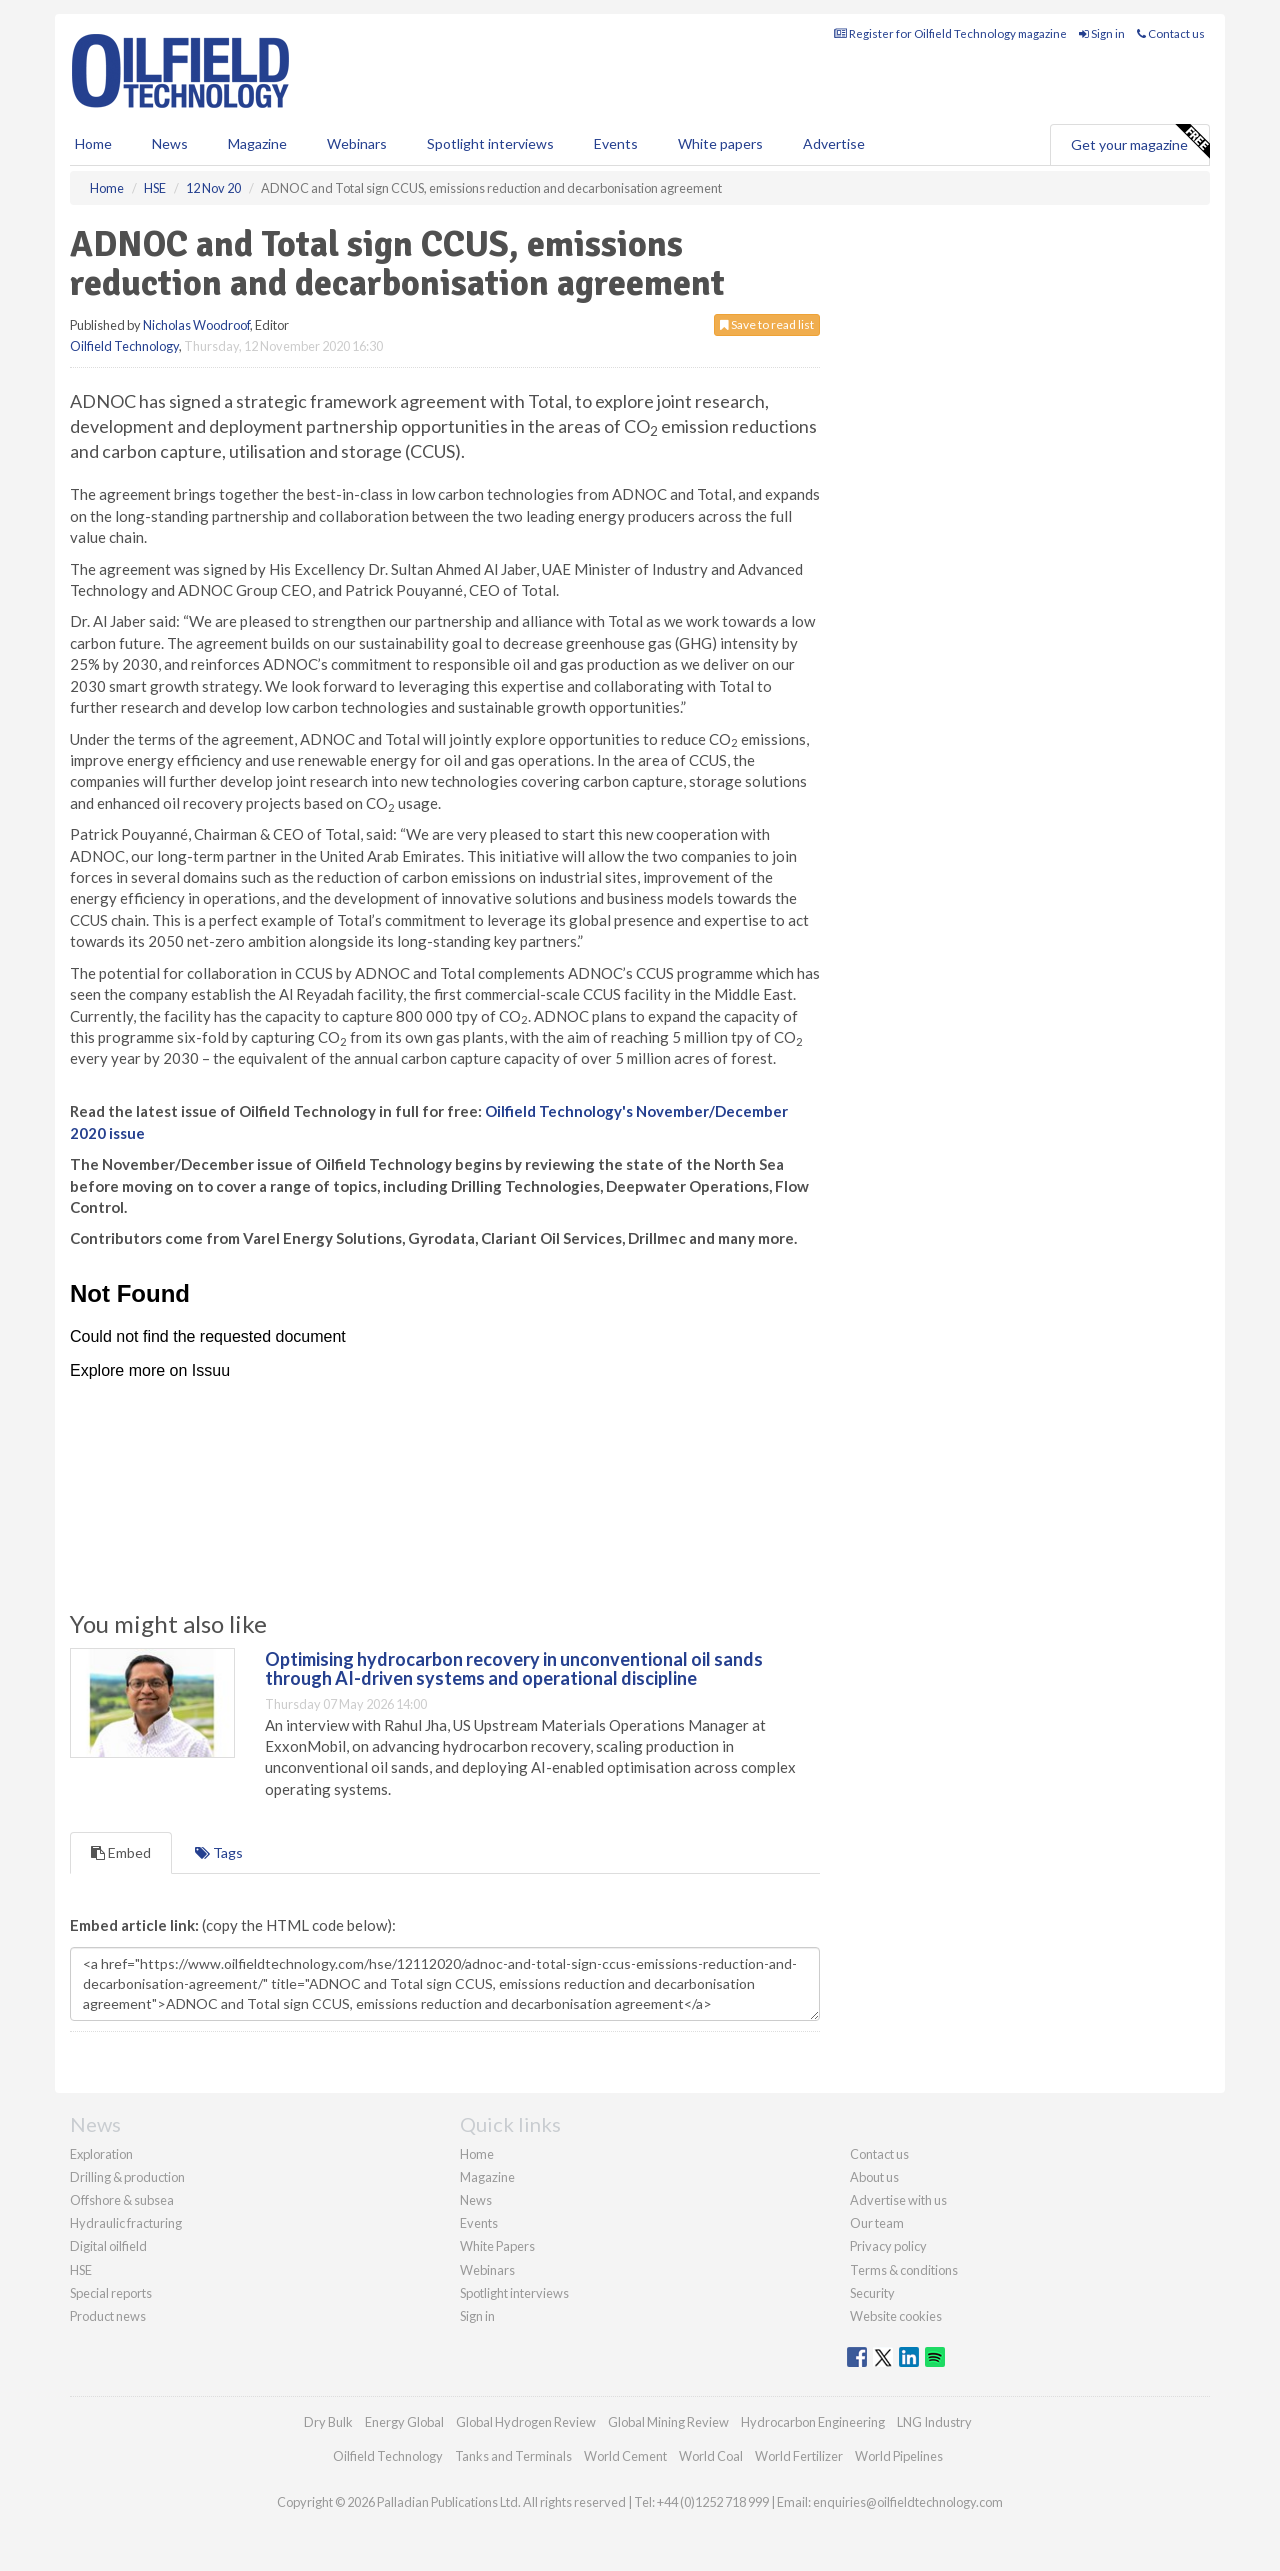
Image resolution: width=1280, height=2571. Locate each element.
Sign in (1102, 33)
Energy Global (404, 2422)
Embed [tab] (121, 1852)
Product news (108, 2316)
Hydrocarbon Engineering (813, 2422)
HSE (81, 2270)
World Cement (625, 2456)
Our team (877, 2223)
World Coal (711, 2456)
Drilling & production (127, 2177)
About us (874, 2177)
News (476, 2200)
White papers (720, 143)
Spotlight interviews (490, 143)
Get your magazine (1140, 142)
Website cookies (896, 2316)
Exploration (101, 2154)
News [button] (170, 143)
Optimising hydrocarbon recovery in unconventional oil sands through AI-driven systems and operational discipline (514, 1669)
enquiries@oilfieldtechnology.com (908, 2502)
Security (872, 2293)
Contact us (1171, 33)
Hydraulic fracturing (126, 2223)
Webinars (357, 143)
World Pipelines (899, 2456)
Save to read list (767, 324)
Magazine (257, 143)
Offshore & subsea (122, 2200)
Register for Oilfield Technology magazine (950, 33)
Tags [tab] (219, 1852)
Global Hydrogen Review (526, 2422)
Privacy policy (888, 2246)
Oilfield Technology (124, 346)
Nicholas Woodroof (196, 325)
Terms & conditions (904, 2270)
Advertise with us (898, 2200)
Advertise (834, 143)
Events (616, 143)
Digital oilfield (108, 2246)
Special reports (111, 2293)
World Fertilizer (799, 2456)
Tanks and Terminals (513, 2456)
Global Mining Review (668, 2422)
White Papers (497, 2246)
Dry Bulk (328, 2422)
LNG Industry (934, 2422)
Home (93, 143)
